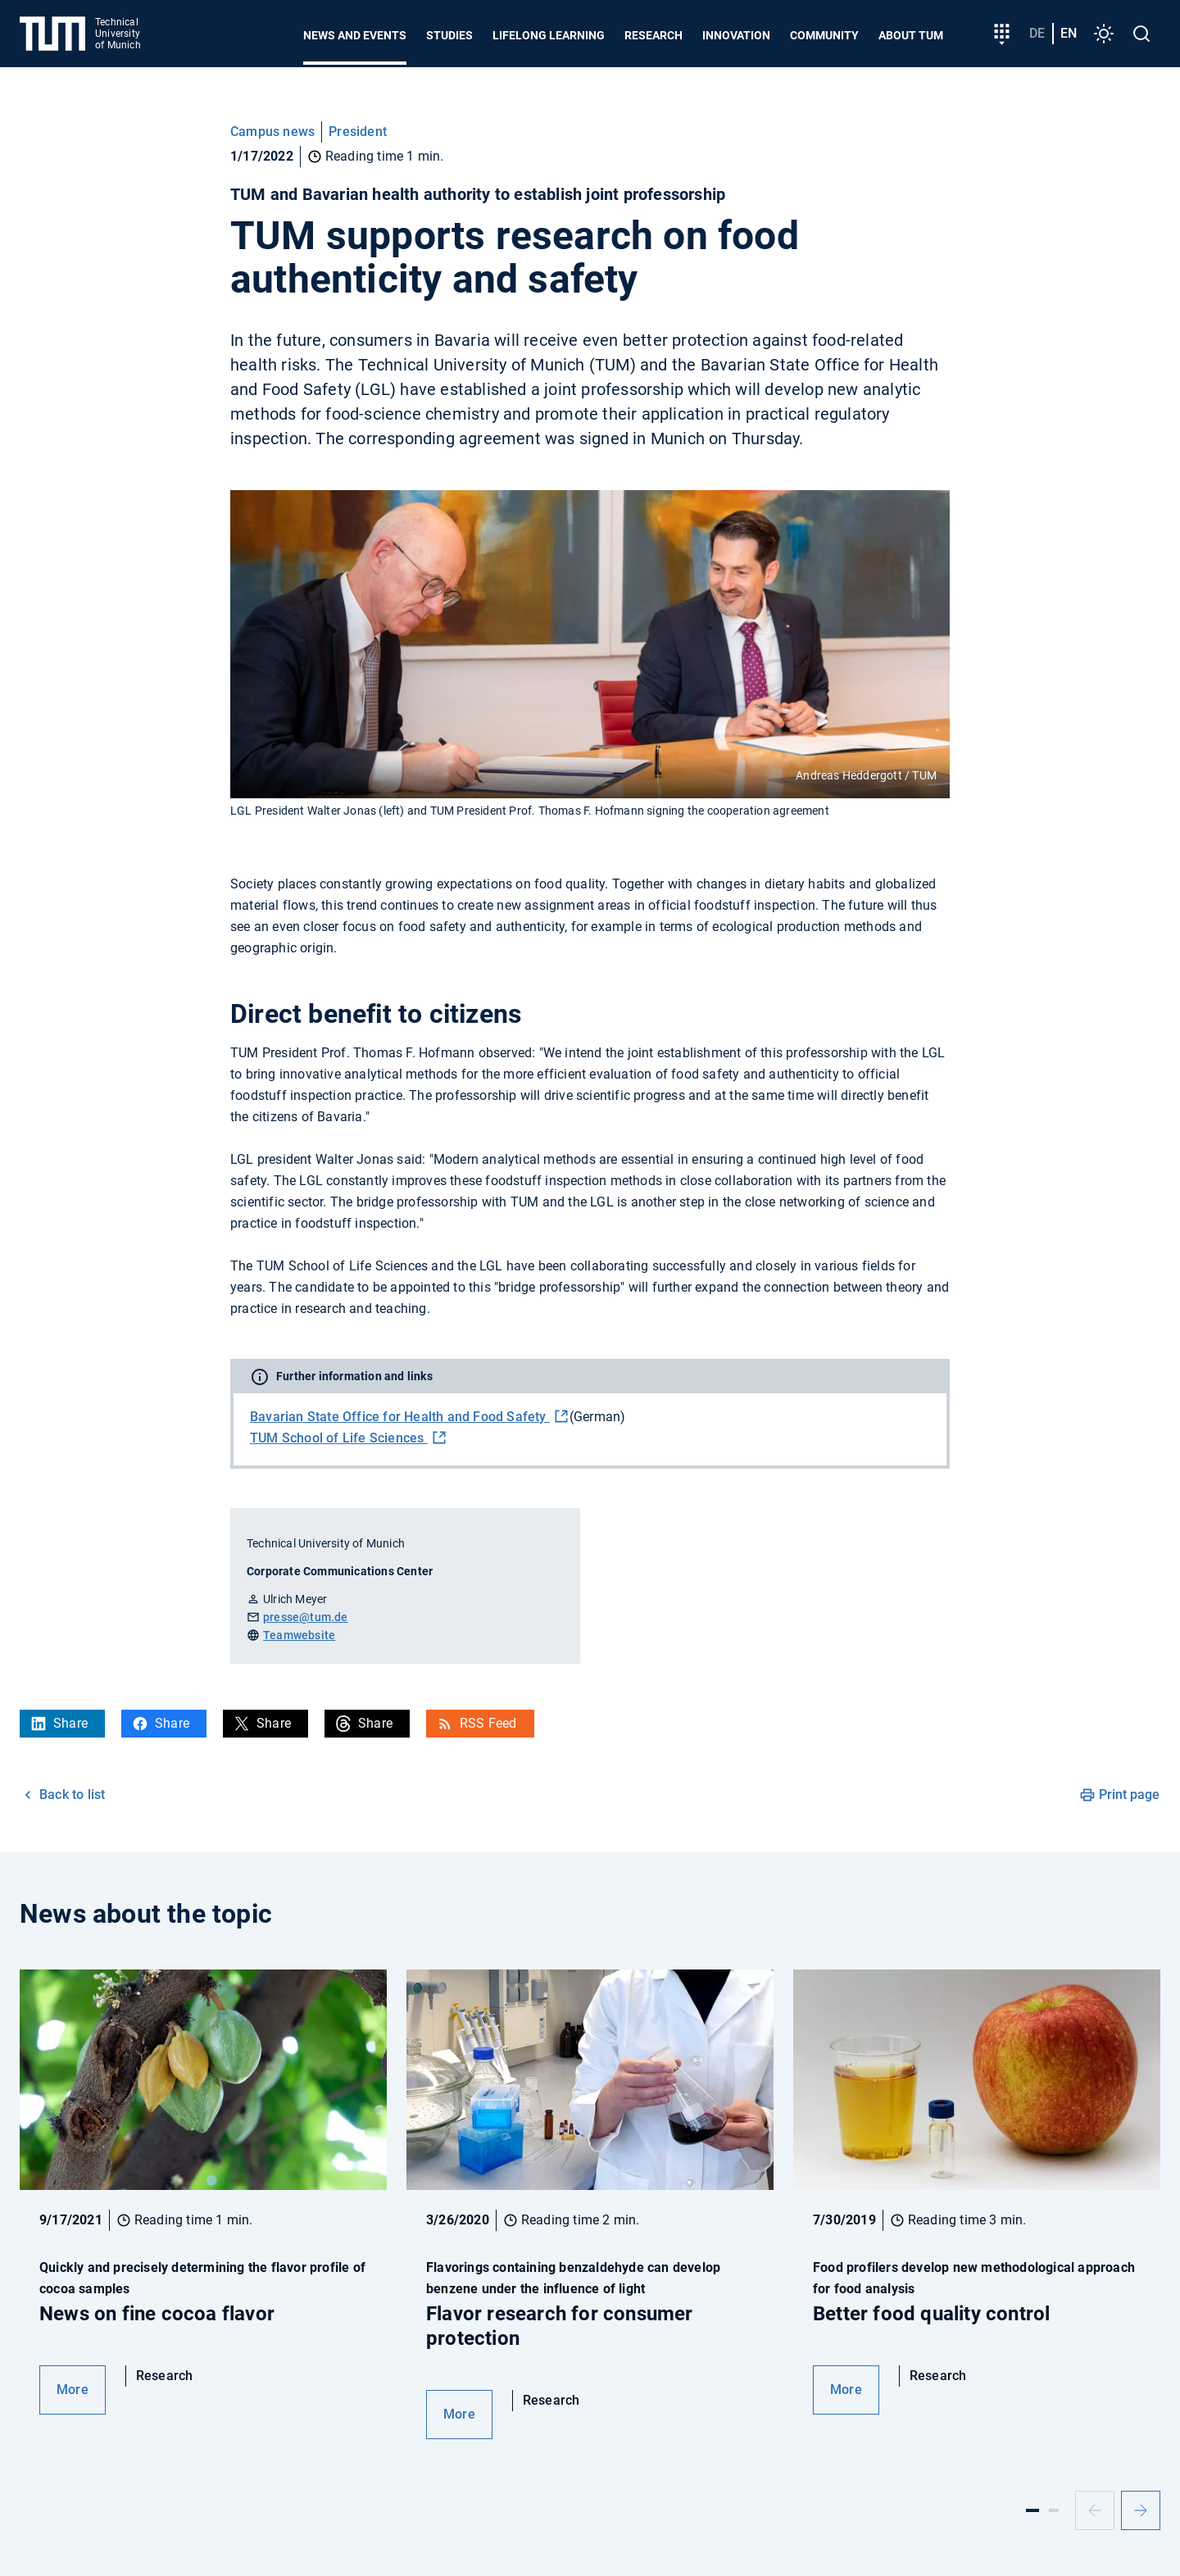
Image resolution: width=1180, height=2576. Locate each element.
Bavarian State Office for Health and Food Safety (400, 1416)
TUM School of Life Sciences (339, 1438)
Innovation (736, 35)
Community (824, 35)
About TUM (910, 35)
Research (653, 35)
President (358, 131)
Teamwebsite (299, 1635)
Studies (449, 35)
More (72, 2389)
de (1037, 33)
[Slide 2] (1054, 2510)
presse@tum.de (305, 1617)
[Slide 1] (1032, 2510)
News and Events (354, 35)
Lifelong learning (548, 35)
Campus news (272, 131)
